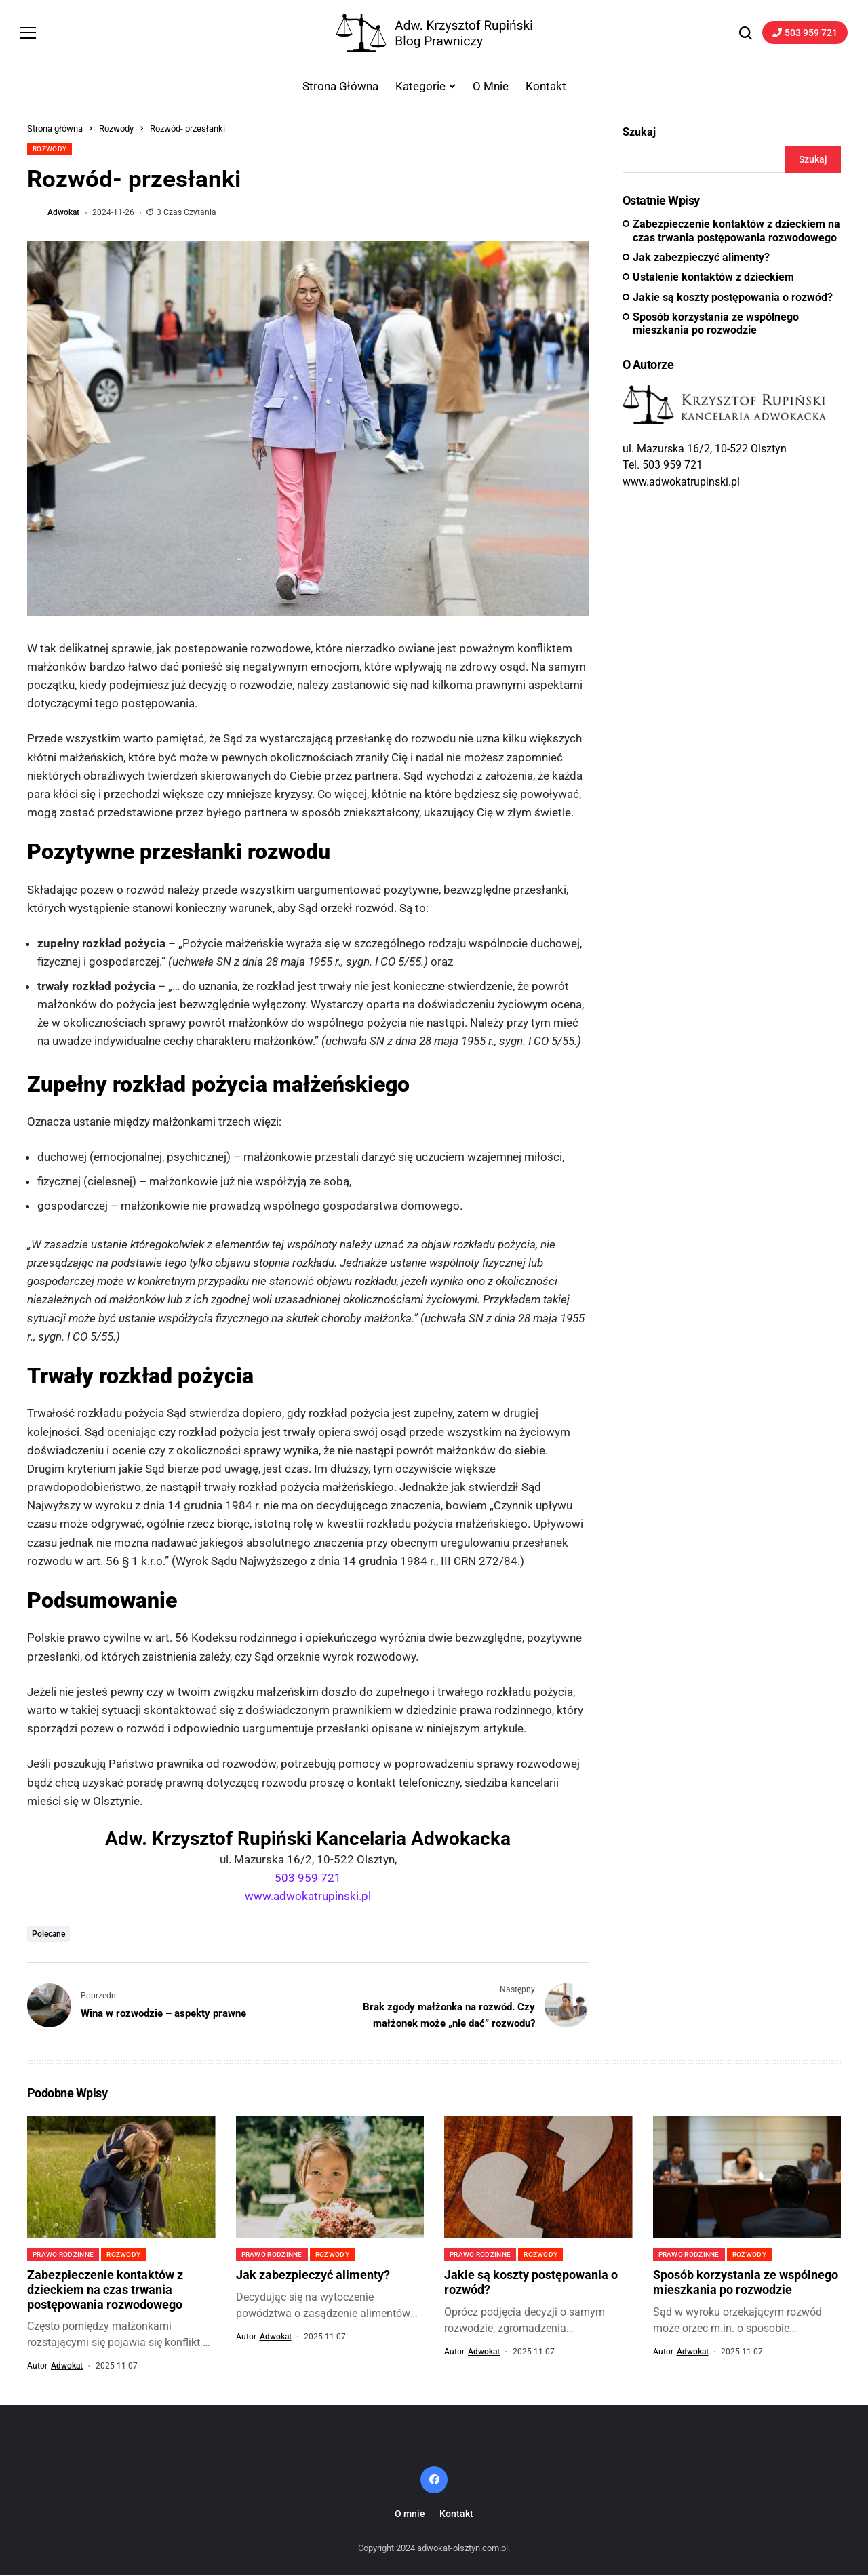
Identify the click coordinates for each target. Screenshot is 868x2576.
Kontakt (456, 2514)
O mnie (410, 2514)
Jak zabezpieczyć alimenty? (701, 258)
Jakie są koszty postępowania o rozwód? (733, 298)
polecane (48, 1935)
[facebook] (434, 2480)
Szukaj (639, 133)
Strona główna (55, 130)
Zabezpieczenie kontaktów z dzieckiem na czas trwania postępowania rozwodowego (736, 232)
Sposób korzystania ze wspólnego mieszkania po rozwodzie (716, 324)
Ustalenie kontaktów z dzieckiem (713, 278)
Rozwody (116, 130)
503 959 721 (308, 1879)
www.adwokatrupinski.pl (308, 1897)
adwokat (63, 213)
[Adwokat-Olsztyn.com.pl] (434, 34)
